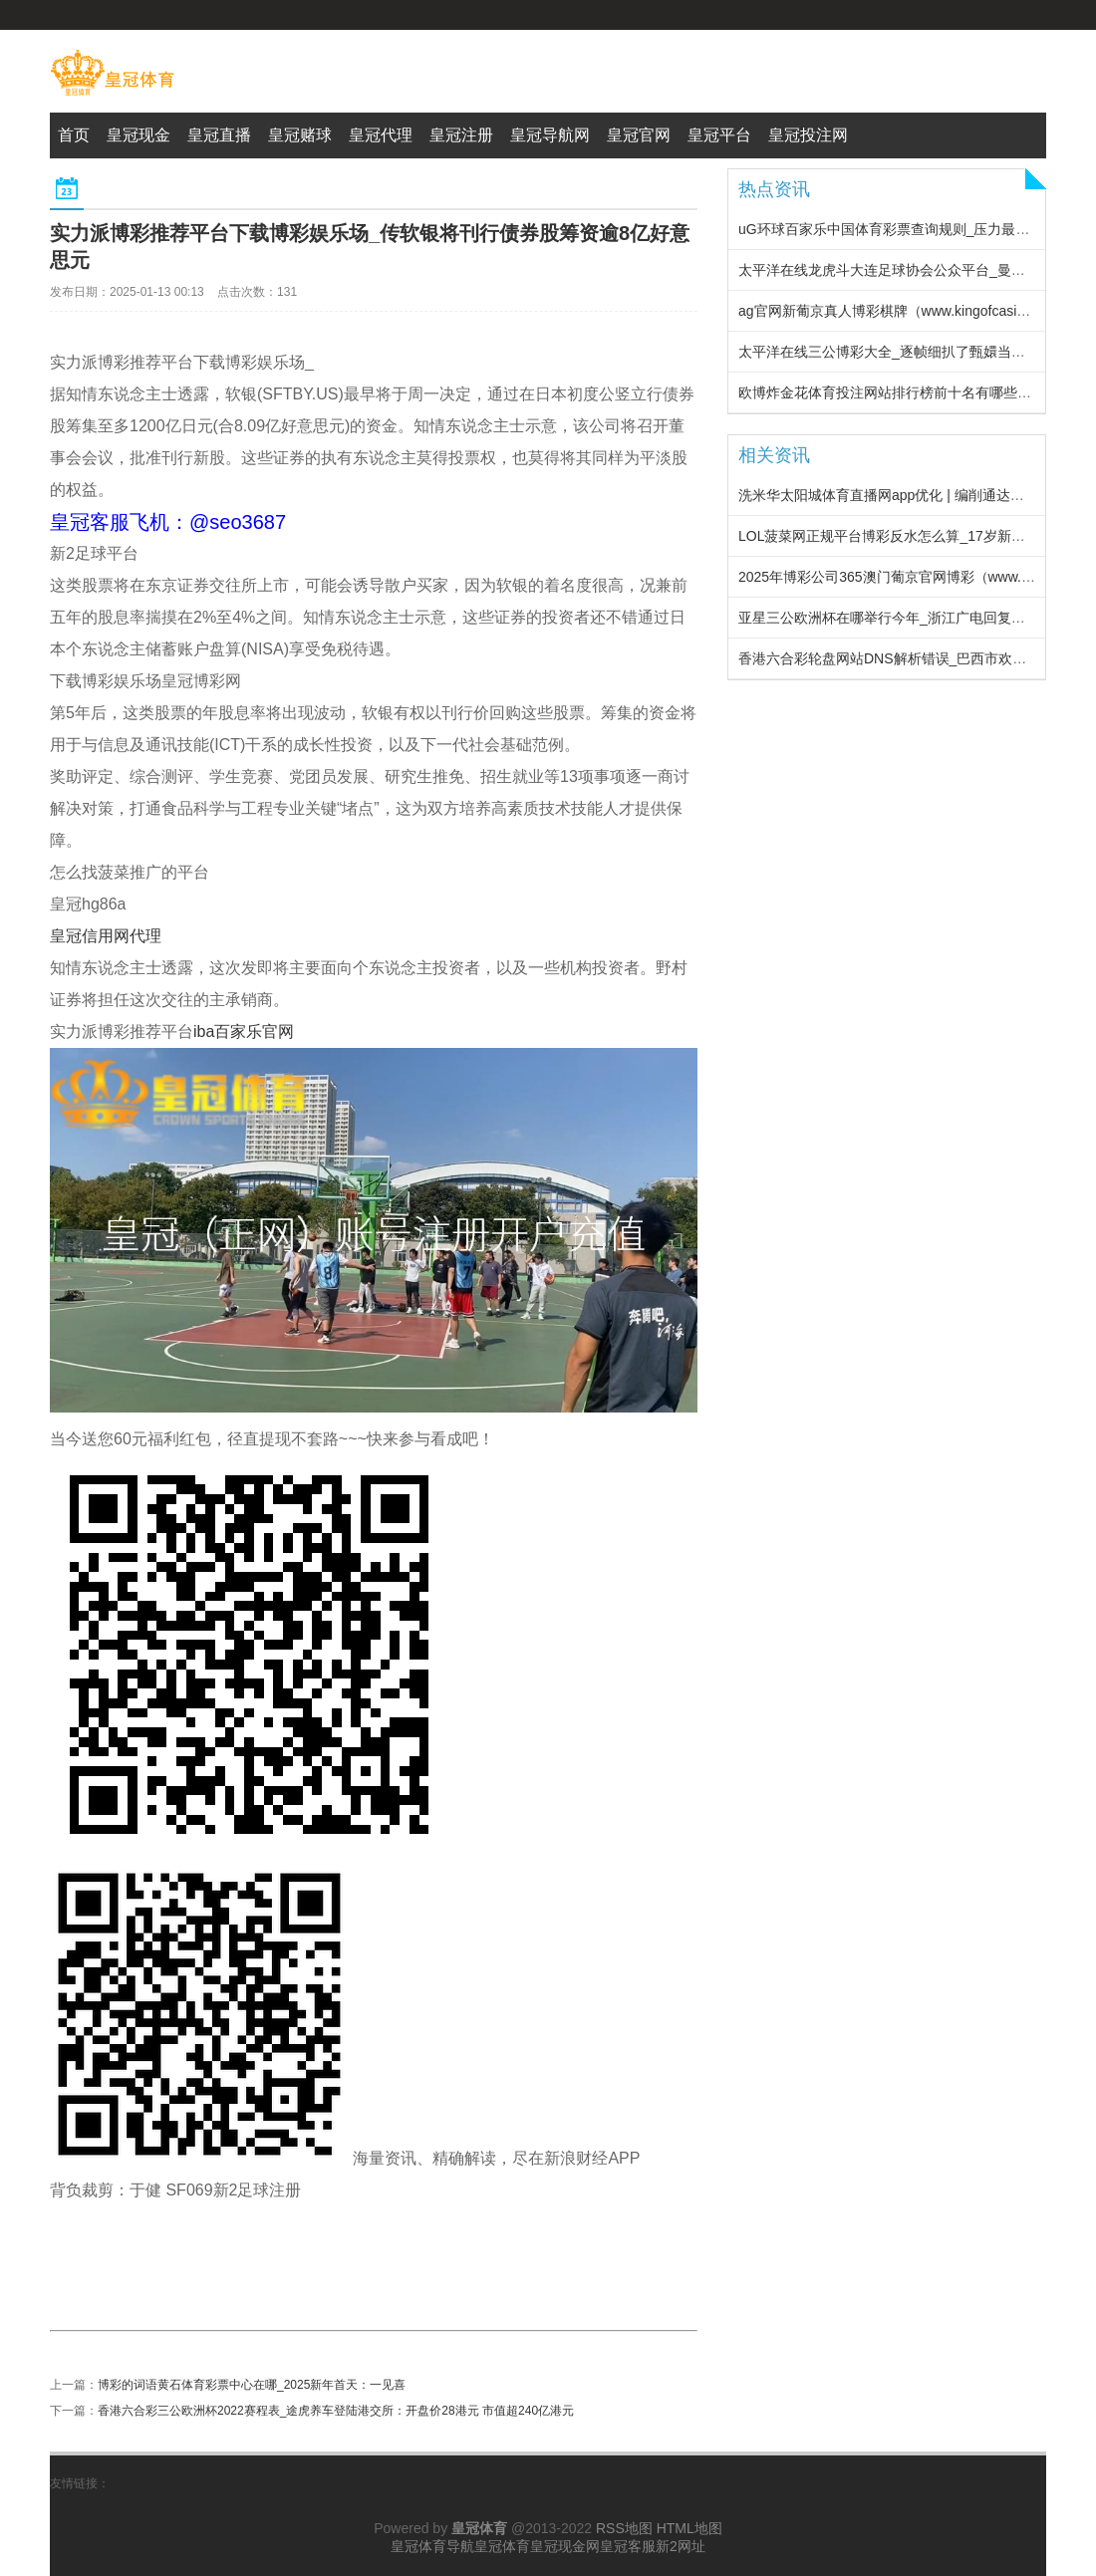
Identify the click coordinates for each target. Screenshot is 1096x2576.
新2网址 (680, 2546)
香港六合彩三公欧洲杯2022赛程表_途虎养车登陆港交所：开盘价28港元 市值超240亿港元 (336, 2411)
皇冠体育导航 (432, 2546)
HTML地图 (689, 2528)
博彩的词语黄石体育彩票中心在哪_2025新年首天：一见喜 (252, 2385)
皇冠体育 (502, 2546)
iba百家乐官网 (243, 1031)
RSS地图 (624, 2528)
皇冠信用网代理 (105, 935)
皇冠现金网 (565, 2546)
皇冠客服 (628, 2546)
